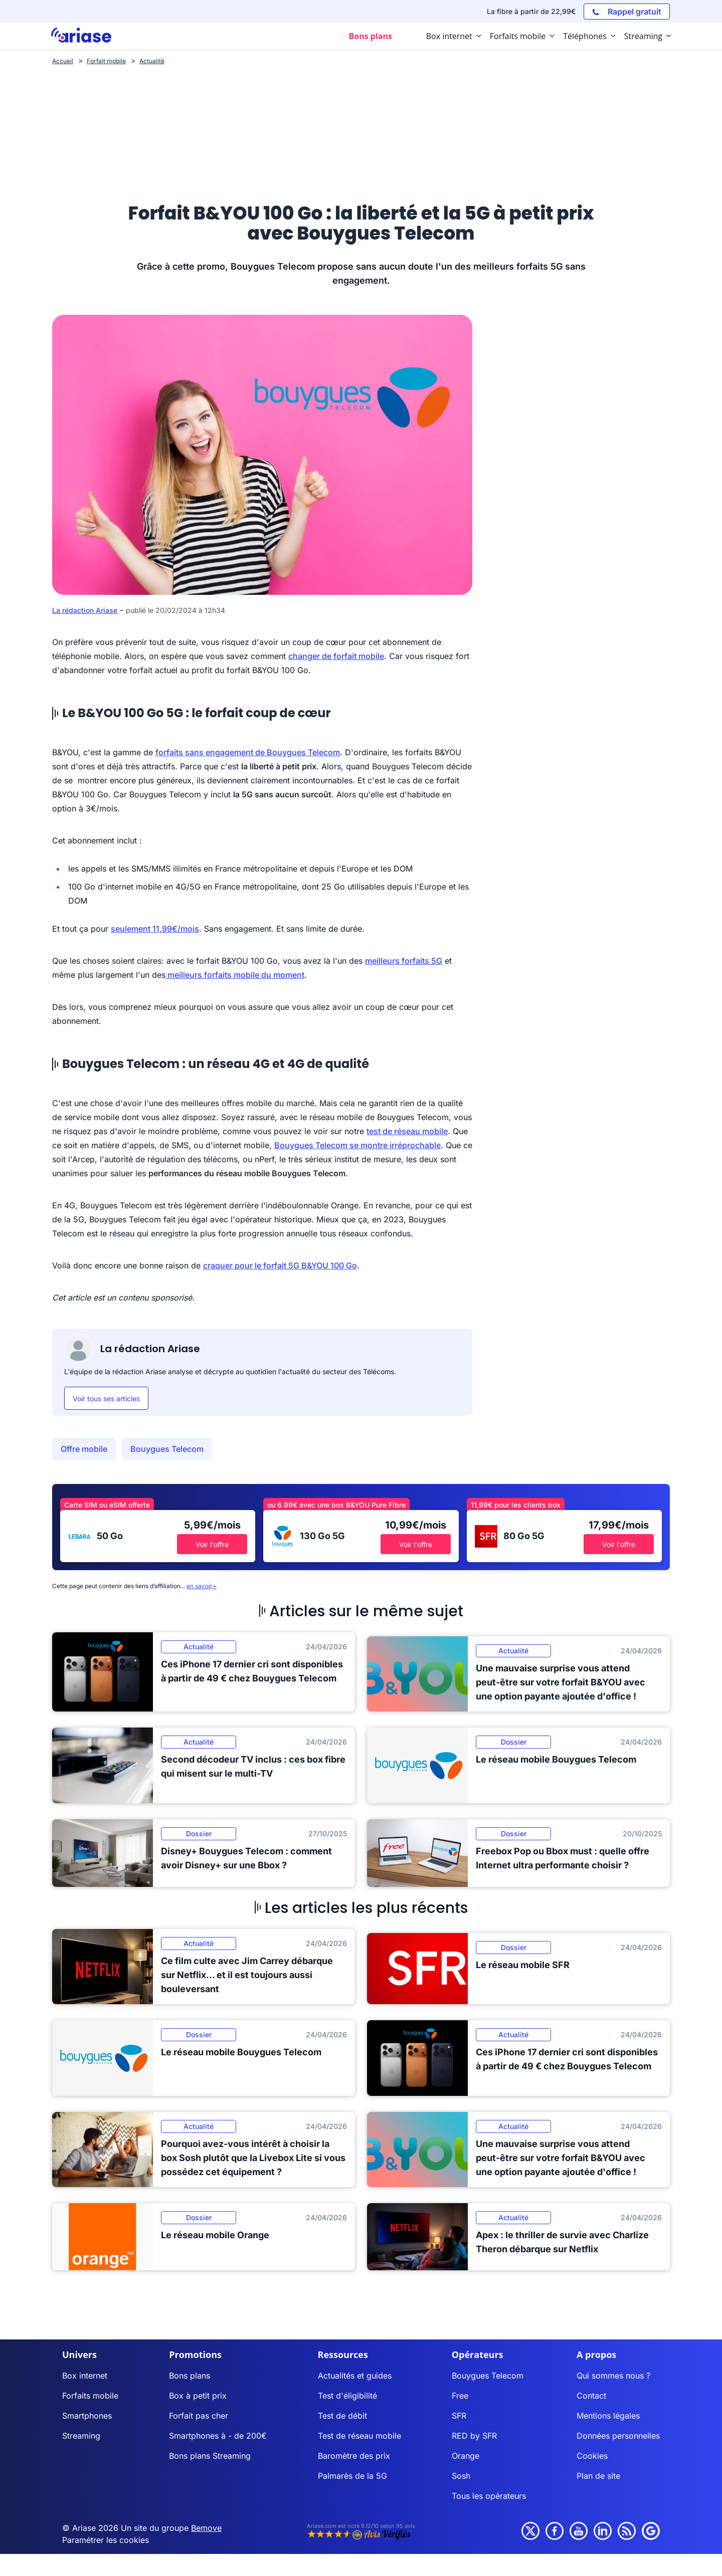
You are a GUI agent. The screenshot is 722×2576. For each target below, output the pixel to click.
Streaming (81, 2436)
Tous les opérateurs (489, 2496)
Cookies (592, 2456)
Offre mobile (84, 1449)
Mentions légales (608, 2416)
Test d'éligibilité (347, 2396)
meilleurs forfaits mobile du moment (234, 975)
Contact (591, 2396)
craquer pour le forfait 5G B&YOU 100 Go (280, 1265)
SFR (459, 2416)
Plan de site (598, 2476)
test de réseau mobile (407, 1131)
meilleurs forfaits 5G (403, 961)
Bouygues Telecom (167, 1449)
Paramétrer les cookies (105, 2540)
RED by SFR (474, 2436)
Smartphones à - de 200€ (218, 2436)
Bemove (206, 2528)
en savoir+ (202, 1586)
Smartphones (87, 2416)
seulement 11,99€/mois (155, 929)
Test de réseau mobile (359, 2436)
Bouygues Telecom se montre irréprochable (357, 1145)
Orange (465, 2456)
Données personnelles (618, 2436)
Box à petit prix (198, 2396)
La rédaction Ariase (84, 610)
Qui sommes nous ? (613, 2376)
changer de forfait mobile (336, 656)
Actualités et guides (355, 2376)
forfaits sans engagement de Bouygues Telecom (247, 752)
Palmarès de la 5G (352, 2476)
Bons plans (189, 2376)
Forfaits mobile (90, 2396)
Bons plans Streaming (210, 2456)
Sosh (461, 2476)
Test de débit (342, 2416)
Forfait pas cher (198, 2416)
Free (460, 2396)
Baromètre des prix (354, 2456)
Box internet (84, 2376)
